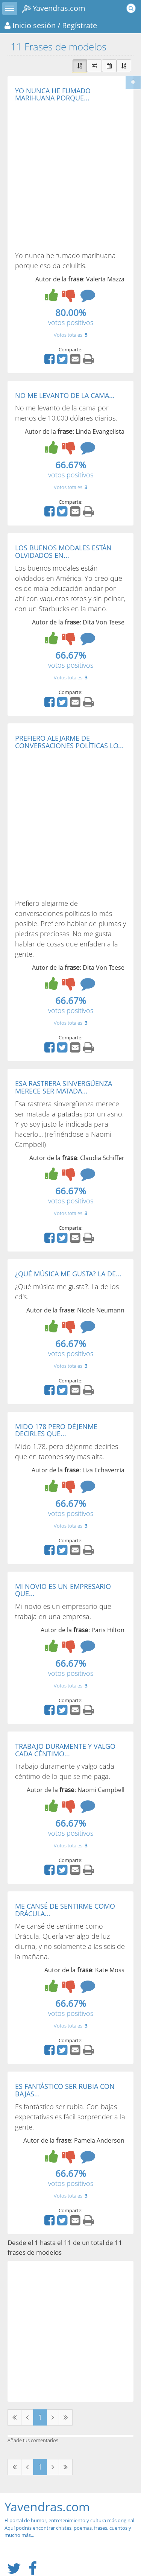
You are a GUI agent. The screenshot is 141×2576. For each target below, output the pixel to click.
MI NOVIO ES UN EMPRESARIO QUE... (63, 1590)
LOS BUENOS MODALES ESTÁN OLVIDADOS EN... (63, 551)
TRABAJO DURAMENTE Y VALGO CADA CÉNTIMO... (65, 1750)
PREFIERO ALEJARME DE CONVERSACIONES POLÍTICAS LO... (69, 742)
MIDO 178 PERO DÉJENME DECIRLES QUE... (56, 1430)
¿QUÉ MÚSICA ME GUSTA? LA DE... (68, 1273)
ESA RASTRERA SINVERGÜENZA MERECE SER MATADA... (63, 1087)
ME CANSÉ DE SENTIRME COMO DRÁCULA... (65, 1910)
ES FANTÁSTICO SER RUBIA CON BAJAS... (65, 2090)
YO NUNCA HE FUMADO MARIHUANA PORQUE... (53, 94)
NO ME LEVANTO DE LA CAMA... (65, 395)
